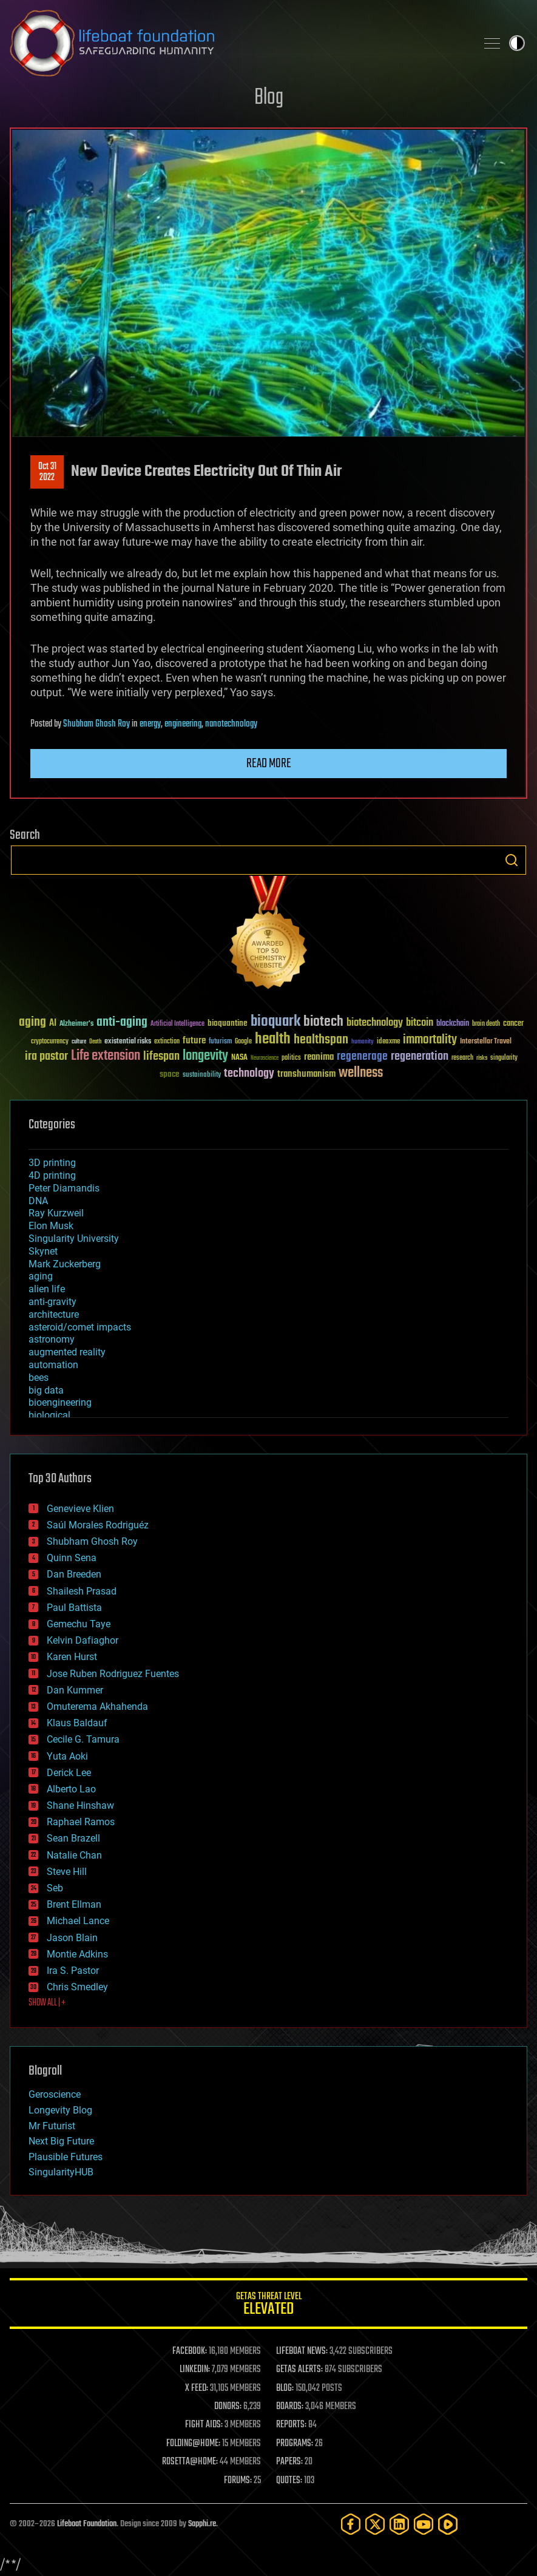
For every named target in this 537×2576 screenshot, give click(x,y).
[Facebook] (350, 2524)
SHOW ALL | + (47, 2003)
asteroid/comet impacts (80, 1327)
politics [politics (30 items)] (291, 1058)
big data (46, 1390)
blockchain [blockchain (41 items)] (452, 1024)
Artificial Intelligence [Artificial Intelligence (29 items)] (177, 1024)
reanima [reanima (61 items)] (319, 1057)
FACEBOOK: (189, 2351)
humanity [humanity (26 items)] (362, 1042)
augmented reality (67, 1352)
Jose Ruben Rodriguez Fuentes (113, 1673)
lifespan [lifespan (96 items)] (161, 1056)
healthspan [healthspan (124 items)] (321, 1040)
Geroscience (55, 2094)
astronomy (52, 1339)
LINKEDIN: (195, 2370)
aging (41, 1276)
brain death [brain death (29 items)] (486, 1024)
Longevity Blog (60, 2110)
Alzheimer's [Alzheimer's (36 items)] (76, 1024)
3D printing (52, 1162)
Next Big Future (61, 2141)
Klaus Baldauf (77, 1723)
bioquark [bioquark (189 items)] (275, 1022)
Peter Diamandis (64, 1188)
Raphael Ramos (81, 1822)
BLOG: (285, 2388)
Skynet (43, 1251)
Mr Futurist (52, 2126)
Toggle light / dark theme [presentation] (517, 43)
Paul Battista (74, 1607)
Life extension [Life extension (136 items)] (105, 1056)
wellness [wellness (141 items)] (361, 1073)
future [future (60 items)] (194, 1040)
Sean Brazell (73, 1838)
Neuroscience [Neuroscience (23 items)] (265, 1059)
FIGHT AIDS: (204, 2425)
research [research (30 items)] (462, 1058)
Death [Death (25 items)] (95, 1042)
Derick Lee (69, 1772)
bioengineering (60, 1402)
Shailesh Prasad (82, 1591)
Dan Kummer (75, 1690)
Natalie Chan (74, 1855)
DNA (38, 1201)
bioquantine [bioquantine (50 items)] (228, 1023)
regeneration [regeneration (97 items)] (419, 1056)
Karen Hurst (72, 1657)
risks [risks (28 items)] (481, 1058)
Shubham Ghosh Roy (96, 724)
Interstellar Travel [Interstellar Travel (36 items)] (486, 1041)
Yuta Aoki (67, 1756)
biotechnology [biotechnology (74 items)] (374, 1023)
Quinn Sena (71, 1558)
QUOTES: (289, 2481)
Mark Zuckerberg (65, 1264)
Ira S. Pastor (73, 1970)
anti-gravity (52, 1301)
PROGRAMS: (294, 2444)
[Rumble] (448, 2524)
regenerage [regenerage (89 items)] (362, 1056)
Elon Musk (51, 1226)
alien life (47, 1289)
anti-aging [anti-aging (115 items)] (121, 1022)
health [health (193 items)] (273, 1039)
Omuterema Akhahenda (97, 1706)
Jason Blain (72, 1938)
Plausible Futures (66, 2157)
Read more (268, 763)
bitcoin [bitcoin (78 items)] (419, 1023)
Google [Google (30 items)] (243, 1042)
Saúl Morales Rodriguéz (98, 1525)
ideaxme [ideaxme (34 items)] (388, 1042)
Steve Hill (67, 1871)
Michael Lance (78, 1921)
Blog (268, 98)
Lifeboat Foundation (87, 2524)
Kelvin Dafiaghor (82, 1640)
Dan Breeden (74, 1574)
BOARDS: (289, 2407)
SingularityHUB (61, 2172)
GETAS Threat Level (268, 2305)
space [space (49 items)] (170, 1074)
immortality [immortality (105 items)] (430, 1039)
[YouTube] (423, 2524)
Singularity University (74, 1238)
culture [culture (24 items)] (79, 1042)
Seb (55, 1888)
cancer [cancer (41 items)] (513, 1024)
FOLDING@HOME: (193, 2444)
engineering (182, 724)
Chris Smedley (77, 1987)
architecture (54, 1314)
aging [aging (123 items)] (32, 1022)
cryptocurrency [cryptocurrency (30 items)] (50, 1042)
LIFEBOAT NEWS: (302, 2351)
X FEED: (196, 2388)
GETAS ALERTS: (299, 2370)
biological (49, 1415)
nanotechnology (231, 724)
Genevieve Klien (80, 1508)
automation (53, 1365)
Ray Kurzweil (56, 1213)
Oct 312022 (47, 472)
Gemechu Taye (78, 1624)
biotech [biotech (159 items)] (323, 1022)
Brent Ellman (74, 1904)
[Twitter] (375, 2524)
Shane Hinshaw (80, 1805)
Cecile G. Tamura (83, 1739)
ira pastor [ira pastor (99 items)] (46, 1056)
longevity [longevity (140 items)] (205, 1056)
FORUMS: (238, 2481)
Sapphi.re (202, 2524)
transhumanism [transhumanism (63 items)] (306, 1074)
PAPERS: (289, 2462)
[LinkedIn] (399, 2524)
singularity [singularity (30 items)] (504, 1058)
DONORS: (227, 2407)
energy (150, 724)
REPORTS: (291, 2425)
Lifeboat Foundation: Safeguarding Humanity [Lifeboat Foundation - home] (238, 43)
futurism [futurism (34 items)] (220, 1042)
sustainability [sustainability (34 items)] (202, 1075)
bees (39, 1377)
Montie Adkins (77, 1954)
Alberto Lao (71, 1789)
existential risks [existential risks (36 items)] (127, 1041)
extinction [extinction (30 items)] (167, 1042)
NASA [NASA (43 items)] (239, 1058)
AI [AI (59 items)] (52, 1023)
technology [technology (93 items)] (249, 1074)
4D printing (52, 1175)
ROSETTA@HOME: (190, 2462)
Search (511, 860)
